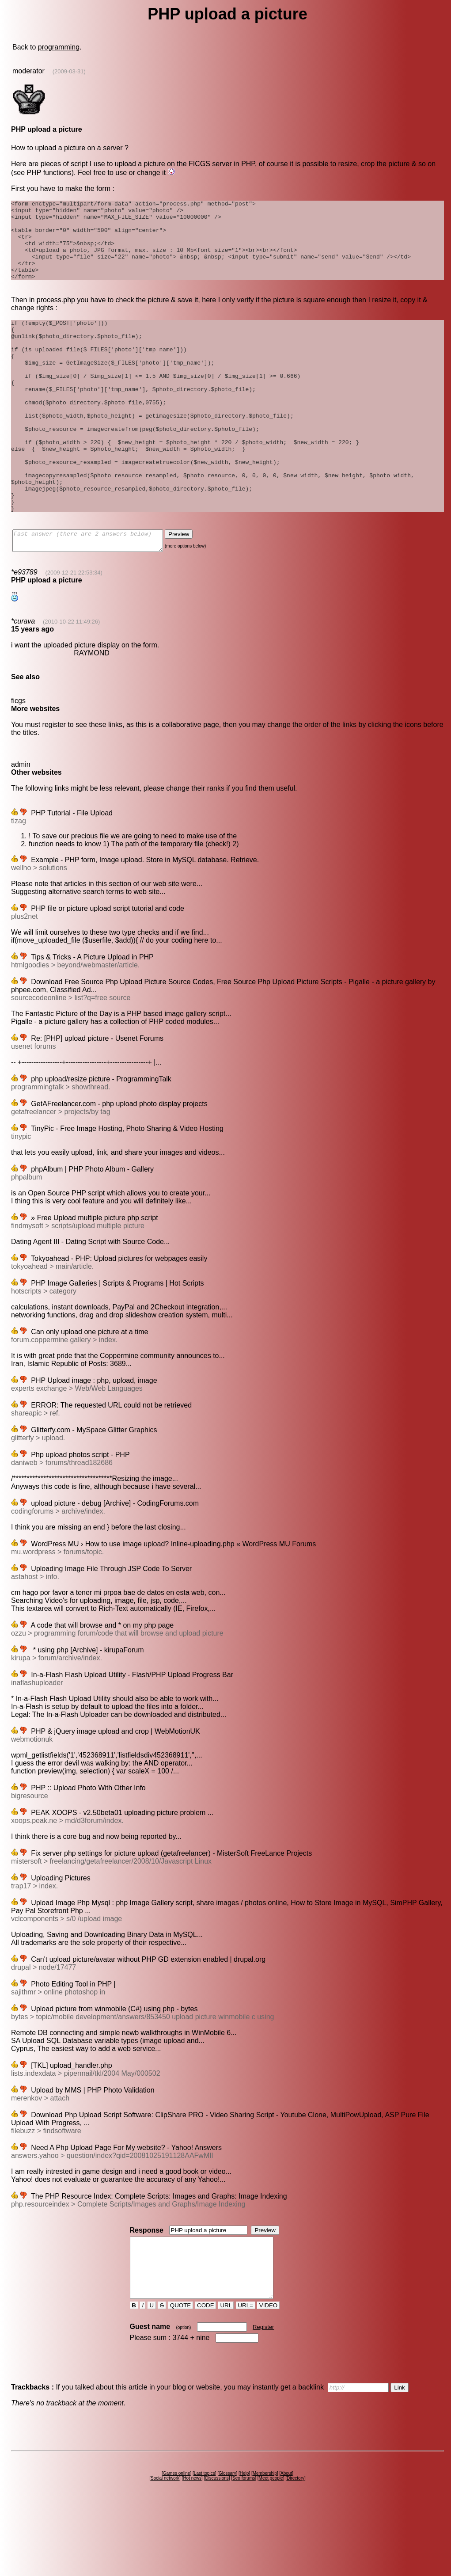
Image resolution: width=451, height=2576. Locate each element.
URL (226, 2375)
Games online (176, 2543)
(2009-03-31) (69, 71)
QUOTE (180, 2375)
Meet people (271, 2548)
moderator (28, 71)
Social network (165, 2548)
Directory (295, 2548)
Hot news (192, 2548)
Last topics (204, 2543)
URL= (245, 2375)
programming (59, 47)
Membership (265, 2543)
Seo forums (243, 2548)
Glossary (227, 2543)
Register (263, 2397)
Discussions (216, 2548)
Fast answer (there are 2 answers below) (96, 597)
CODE (205, 2375)
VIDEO (268, 2375)
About (286, 2543)
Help (244, 2543)
